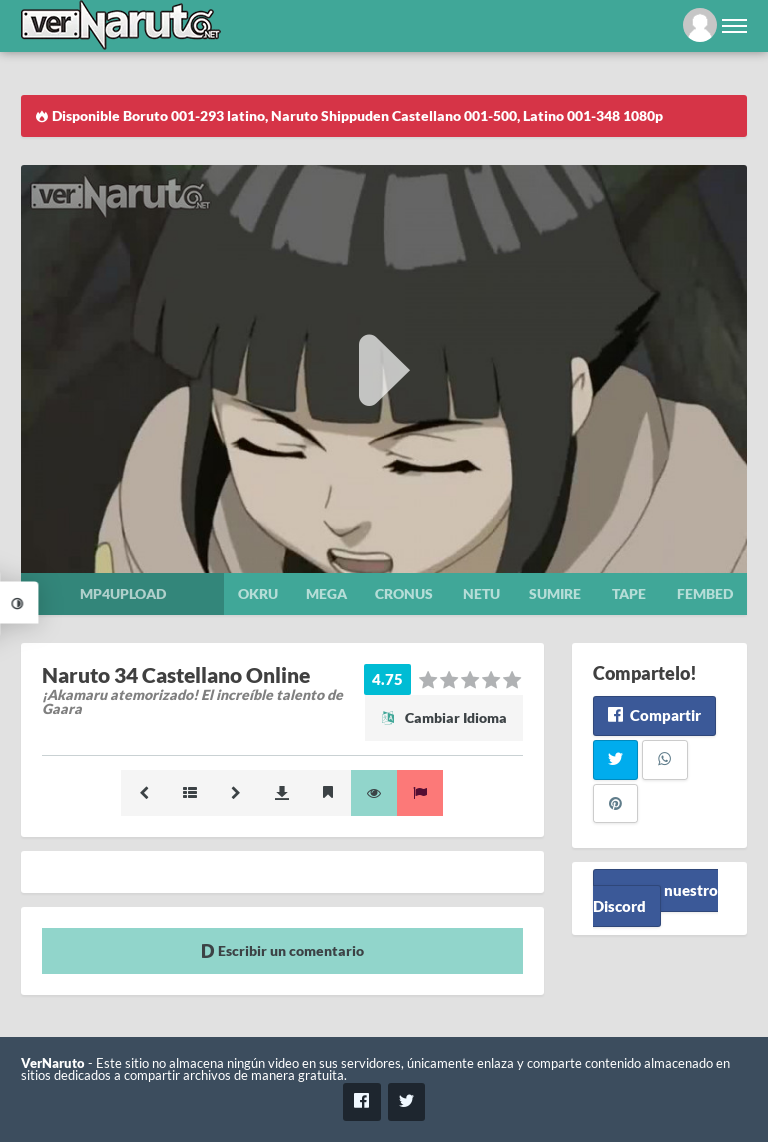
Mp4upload (123, 593)
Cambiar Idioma (444, 717)
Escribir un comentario (282, 950)
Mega (326, 593)
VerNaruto (53, 1063)
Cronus (404, 593)
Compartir (654, 715)
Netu (481, 593)
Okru (258, 593)
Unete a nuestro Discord (655, 897)
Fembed (705, 593)
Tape (629, 593)
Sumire (555, 593)
